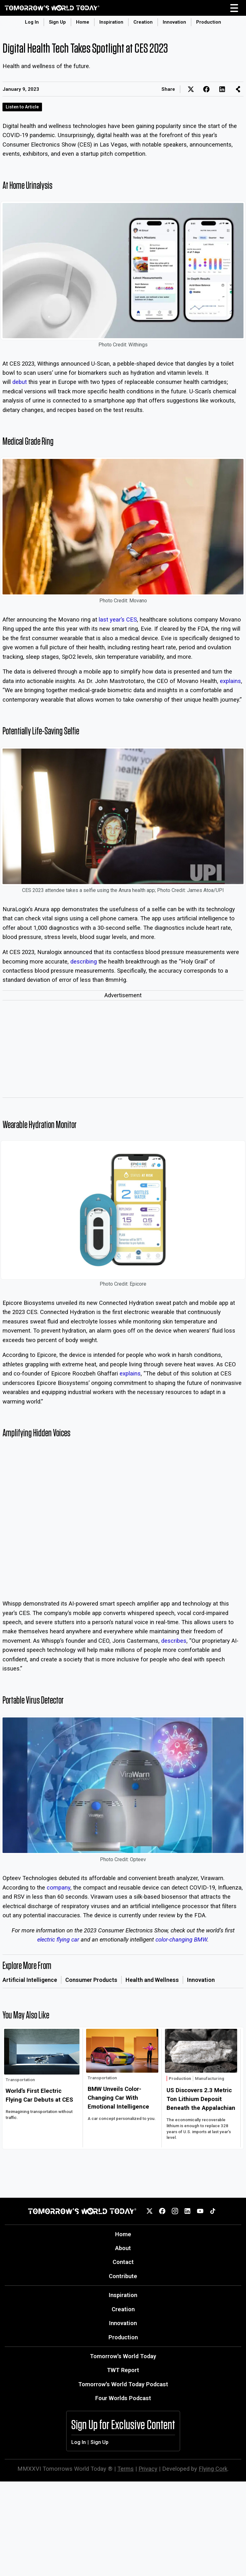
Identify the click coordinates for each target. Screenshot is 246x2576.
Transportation (20, 2080)
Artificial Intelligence (30, 1980)
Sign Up (57, 22)
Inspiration (111, 22)
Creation (143, 22)
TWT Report (123, 2370)
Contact (123, 2262)
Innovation (174, 22)
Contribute (123, 2276)
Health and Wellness (152, 1980)
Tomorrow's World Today (123, 2356)
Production (208, 22)
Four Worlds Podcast (123, 2398)
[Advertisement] (123, 1050)
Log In (32, 22)
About (123, 2248)
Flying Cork (213, 2468)
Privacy (147, 2468)
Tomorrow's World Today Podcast (123, 2384)
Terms (125, 2468)
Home (82, 22)
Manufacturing (209, 2078)
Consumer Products (91, 1980)
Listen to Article (22, 106)
